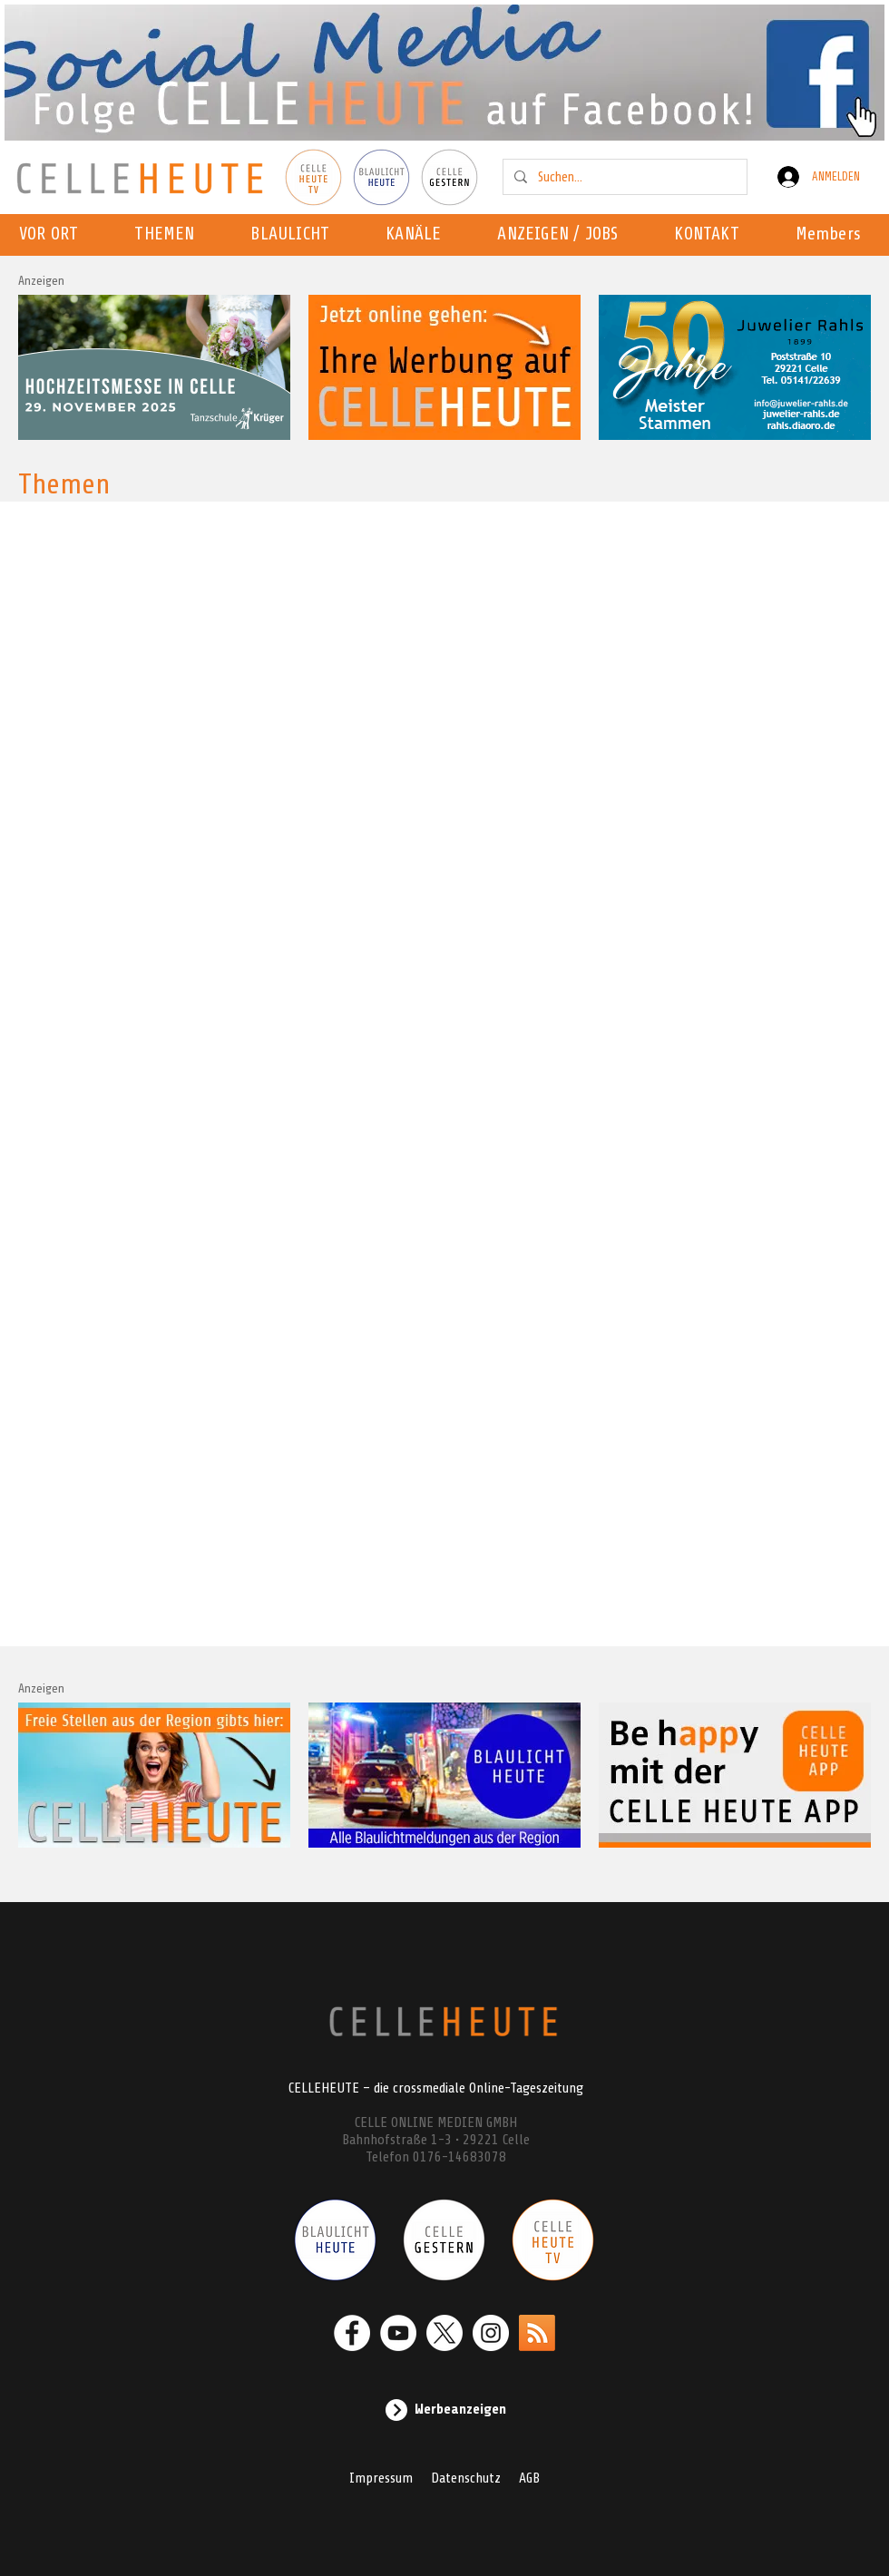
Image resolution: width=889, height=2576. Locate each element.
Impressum (381, 2478)
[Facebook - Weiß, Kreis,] (352, 2333)
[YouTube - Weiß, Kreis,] (398, 2333)
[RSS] (537, 2333)
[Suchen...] (623, 177)
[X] (444, 2333)
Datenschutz (466, 2478)
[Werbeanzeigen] (444, 2410)
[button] (418, 235)
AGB (529, 2478)
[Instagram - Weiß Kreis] (491, 2333)
